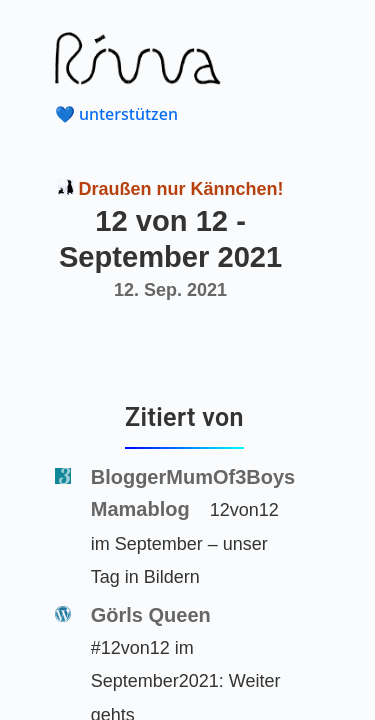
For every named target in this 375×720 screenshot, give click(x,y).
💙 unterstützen (116, 114)
